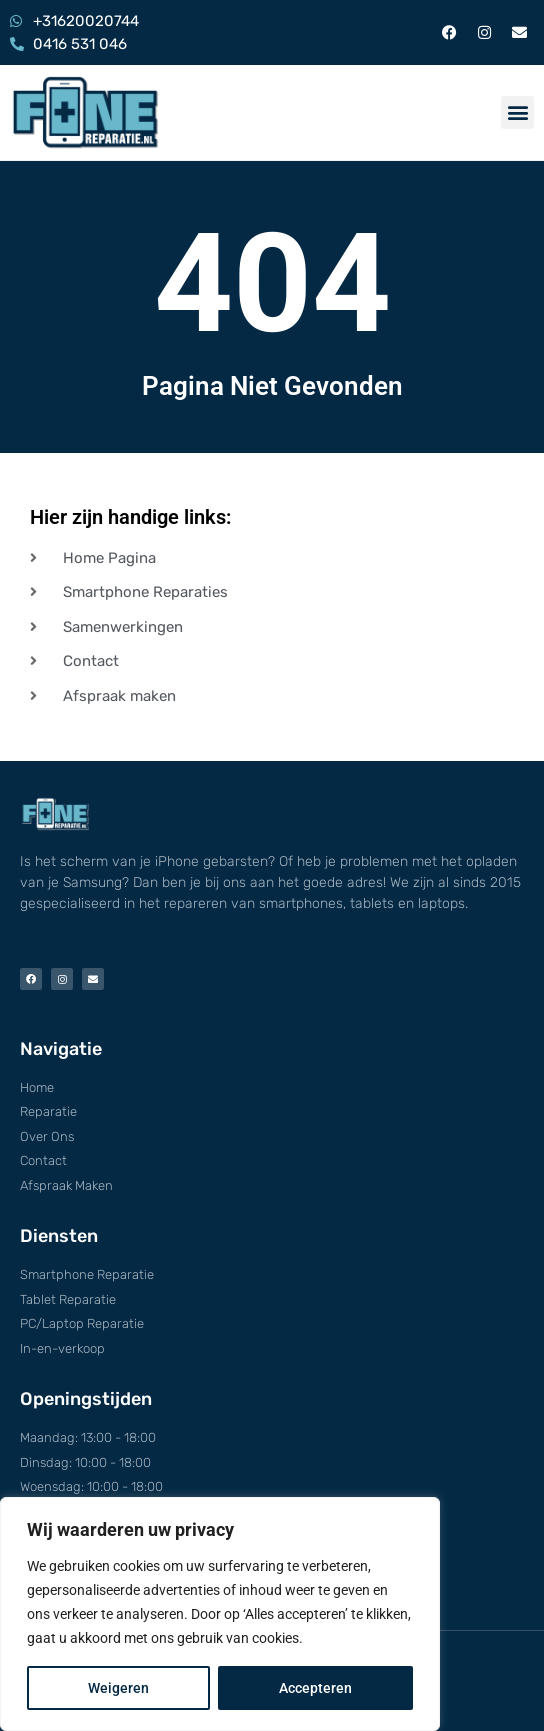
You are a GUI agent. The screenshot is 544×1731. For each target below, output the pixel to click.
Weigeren (118, 1688)
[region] (220, 1614)
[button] (517, 112)
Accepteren (315, 1688)
